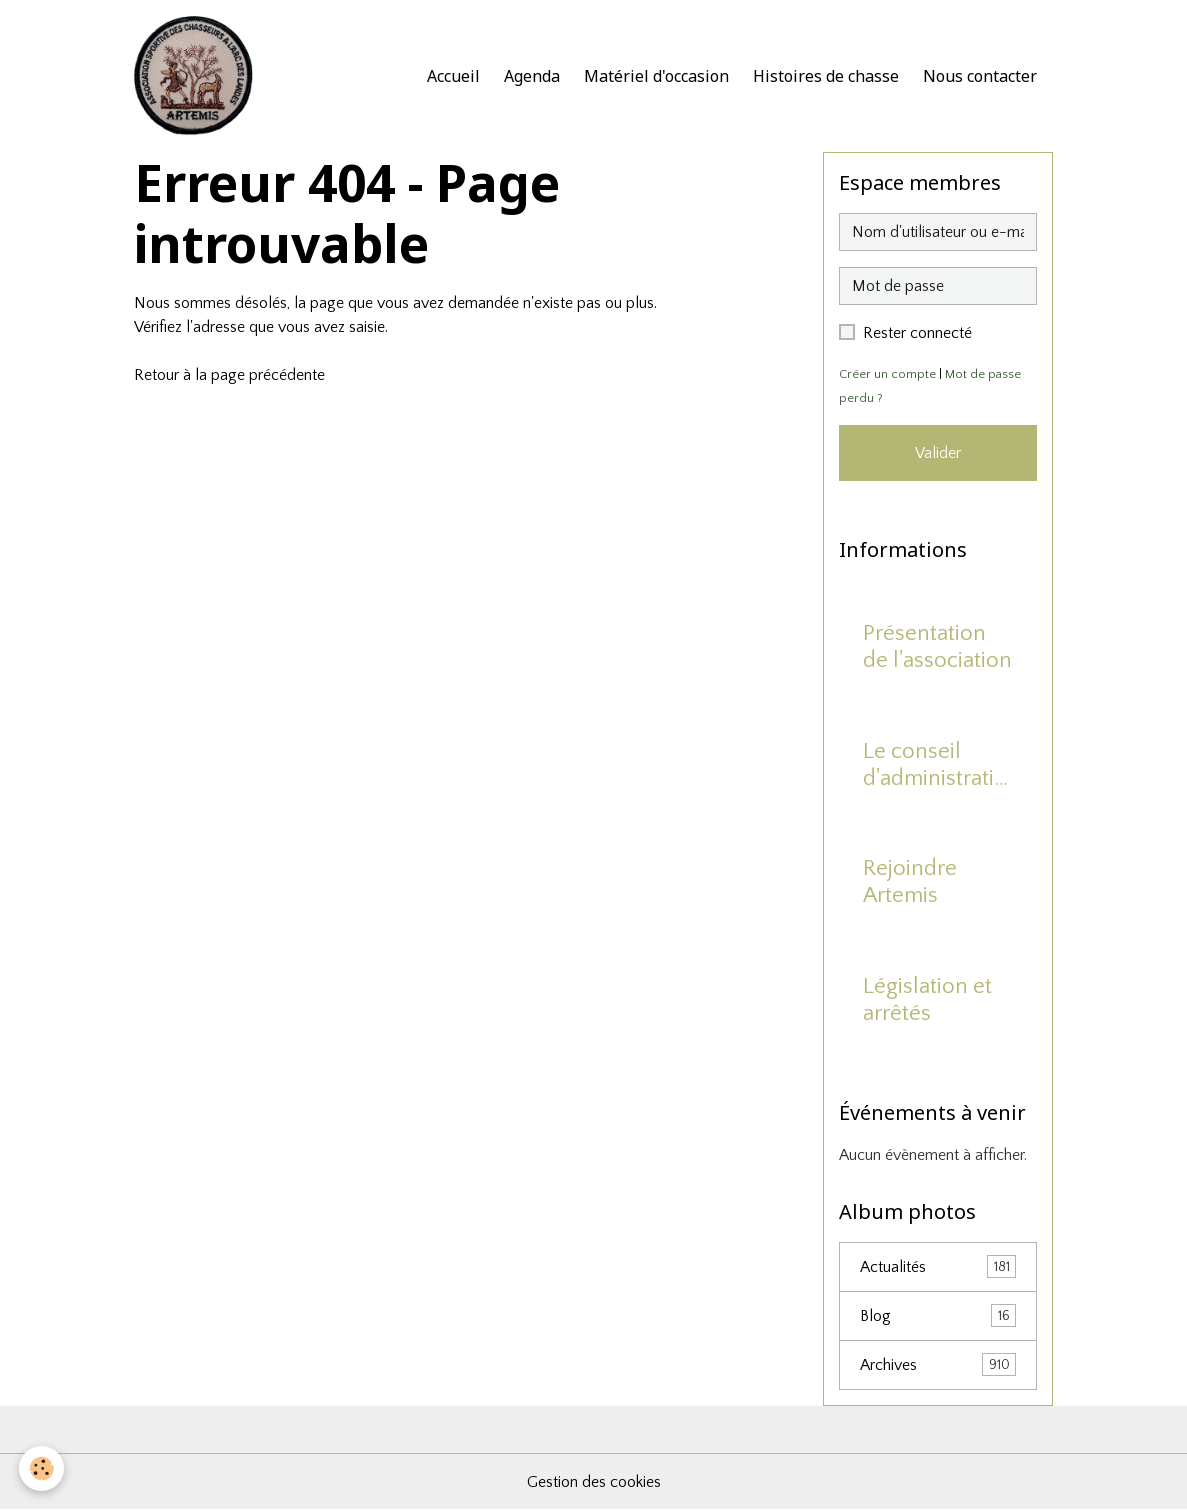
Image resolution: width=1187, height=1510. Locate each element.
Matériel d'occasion (656, 76)
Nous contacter (980, 76)
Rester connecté (917, 333)
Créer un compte (887, 374)
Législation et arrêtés (927, 1000)
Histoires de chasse (826, 76)
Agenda (532, 76)
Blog (938, 1315)
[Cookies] (42, 1468)
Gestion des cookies (594, 1482)
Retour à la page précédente (229, 375)
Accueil (453, 76)
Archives (938, 1364)
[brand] (198, 76)
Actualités (938, 1266)
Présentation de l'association (937, 647)
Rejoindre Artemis (910, 882)
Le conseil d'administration (935, 766)
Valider (938, 453)
